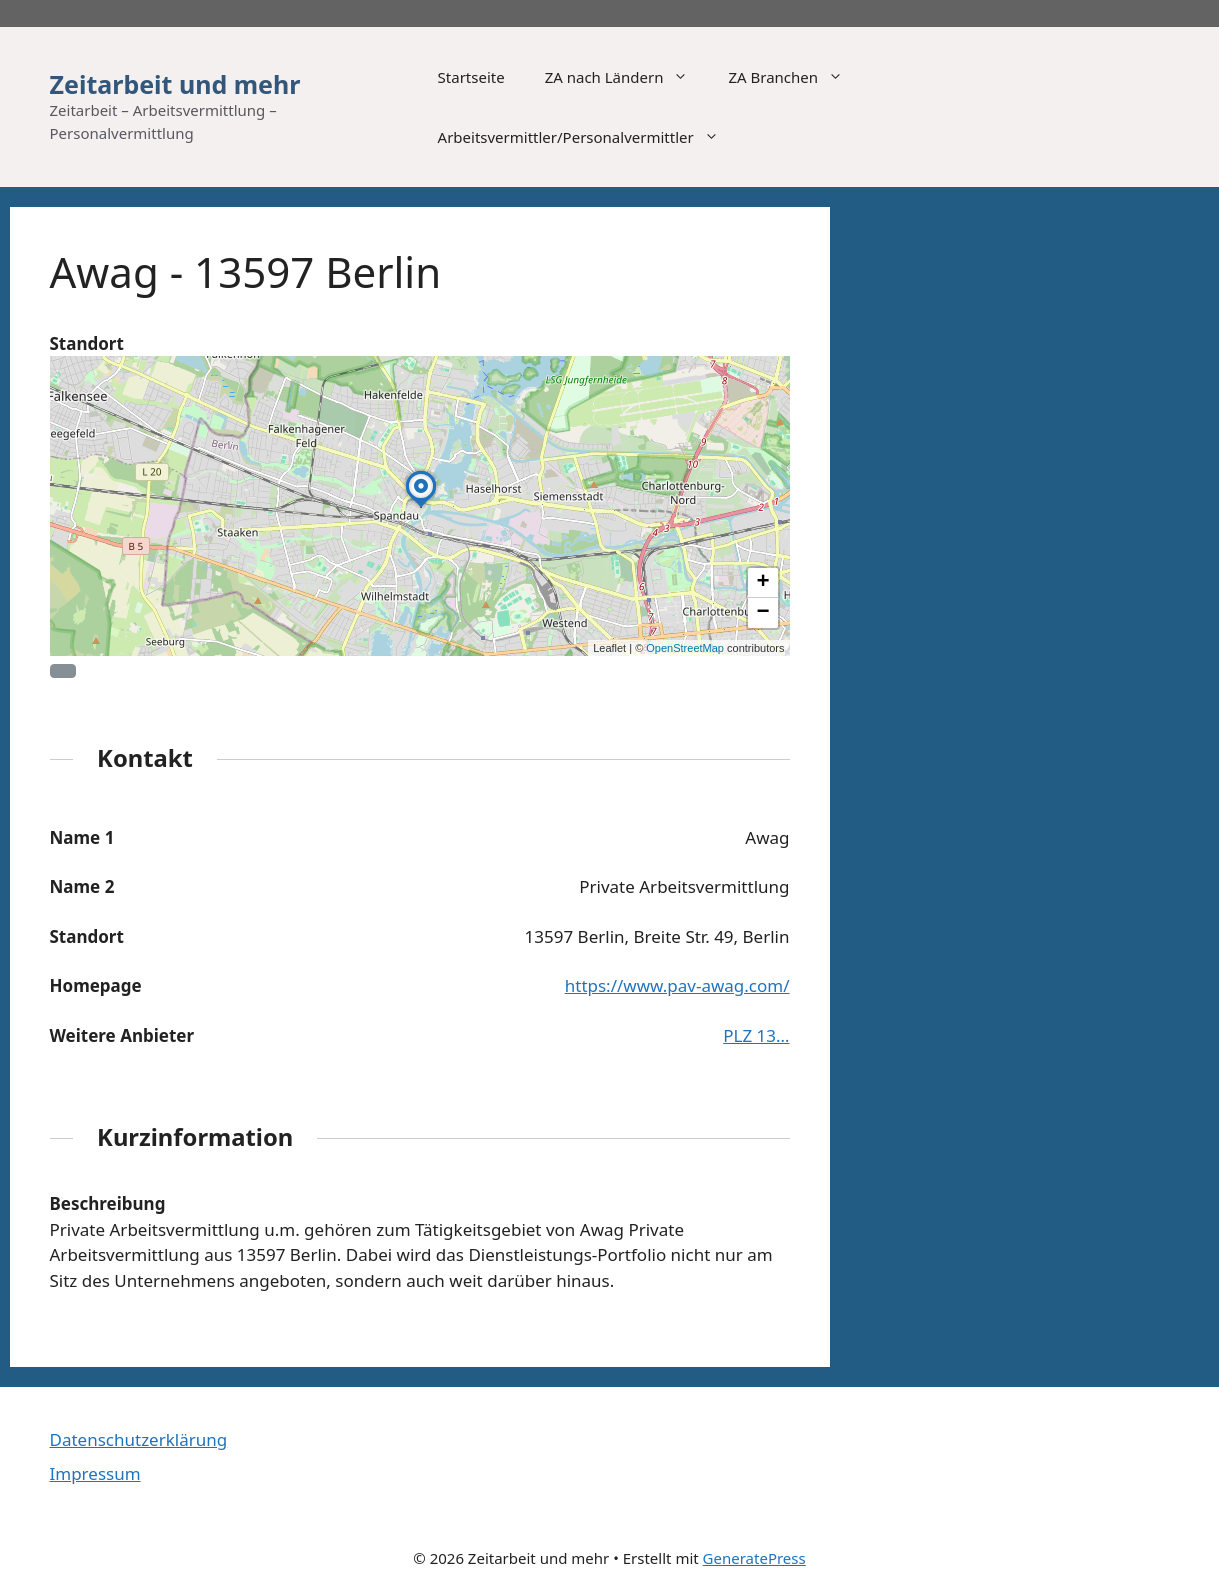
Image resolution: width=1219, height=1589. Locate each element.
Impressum (95, 1473)
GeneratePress (754, 1558)
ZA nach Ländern (627, 77)
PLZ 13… (756, 1035)
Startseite (471, 77)
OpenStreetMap (685, 648)
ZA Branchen (795, 77)
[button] (421, 507)
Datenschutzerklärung (139, 1439)
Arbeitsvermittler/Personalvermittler (588, 137)
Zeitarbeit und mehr (175, 84)
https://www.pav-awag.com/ (677, 985)
